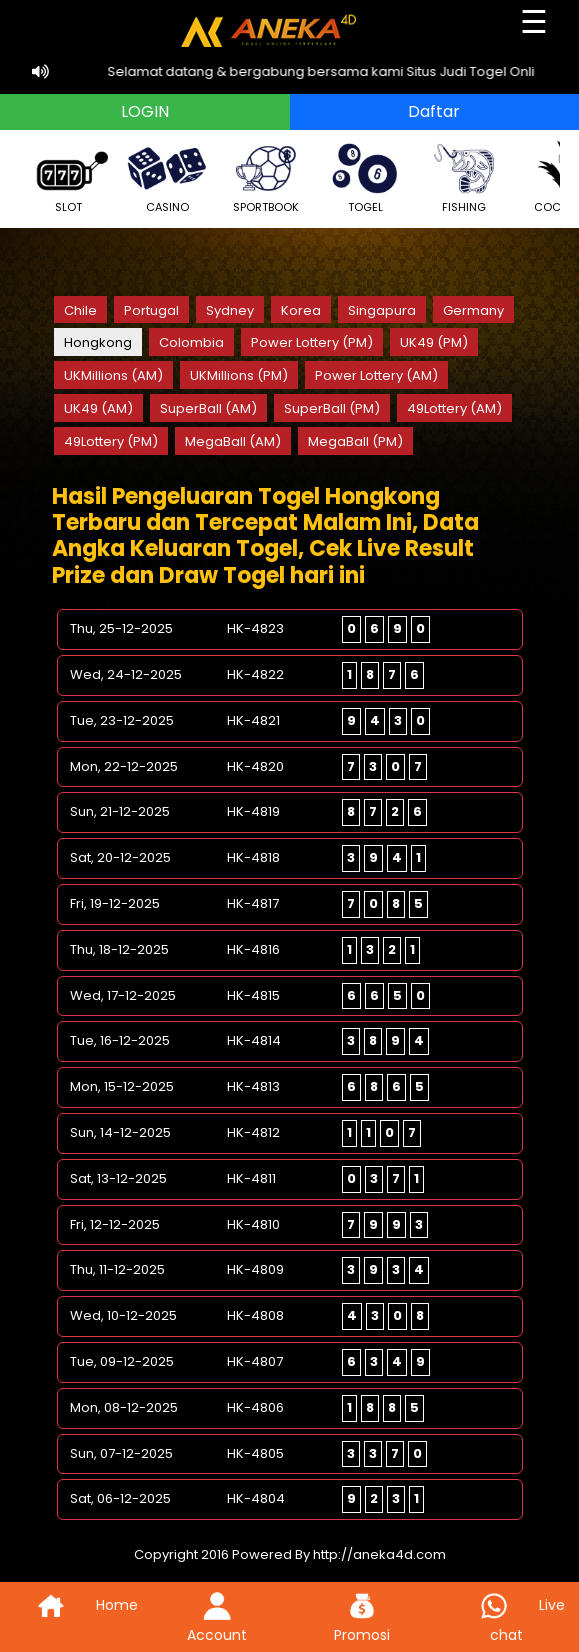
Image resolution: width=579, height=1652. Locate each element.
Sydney (230, 310)
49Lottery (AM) (454, 408)
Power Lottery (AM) (376, 375)
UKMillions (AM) (113, 375)
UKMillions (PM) (239, 375)
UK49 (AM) (98, 408)
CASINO (167, 176)
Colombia (191, 342)
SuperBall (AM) (208, 408)
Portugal (151, 310)
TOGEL (365, 176)
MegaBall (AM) (233, 441)
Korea (301, 310)
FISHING (464, 176)
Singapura (382, 310)
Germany (473, 310)
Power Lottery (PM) (312, 342)
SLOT (68, 176)
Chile (80, 310)
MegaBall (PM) (355, 441)
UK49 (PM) (434, 342)
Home (72, 1605)
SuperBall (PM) (332, 408)
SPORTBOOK (266, 176)
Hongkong (98, 342)
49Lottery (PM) (111, 441)
